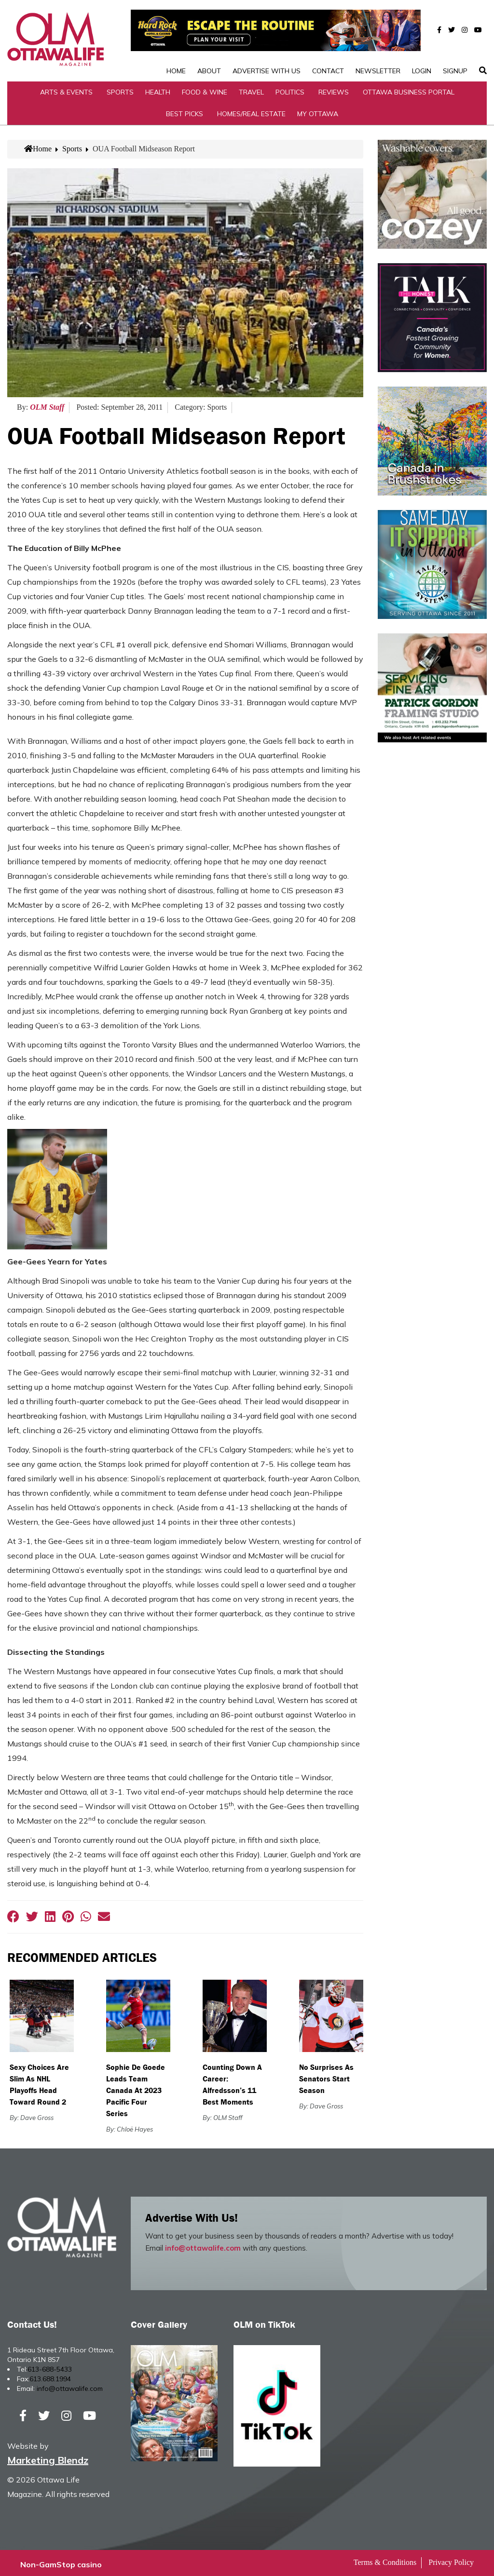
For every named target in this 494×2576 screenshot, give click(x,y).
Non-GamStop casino (61, 2561)
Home (176, 40)
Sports (120, 88)
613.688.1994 (50, 2375)
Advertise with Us (267, 40)
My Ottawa (317, 110)
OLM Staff (47, 404)
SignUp (455, 40)
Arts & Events (66, 88)
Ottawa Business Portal (408, 88)
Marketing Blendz (47, 2457)
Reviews (333, 88)
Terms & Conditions (385, 2559)
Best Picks (184, 110)
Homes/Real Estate (251, 110)
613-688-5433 (49, 2365)
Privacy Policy (451, 2559)
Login (421, 40)
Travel (251, 88)
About (209, 40)
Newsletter (378, 40)
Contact (328, 40)
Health (157, 88)
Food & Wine (204, 88)
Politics (289, 88)
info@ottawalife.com (203, 2244)
